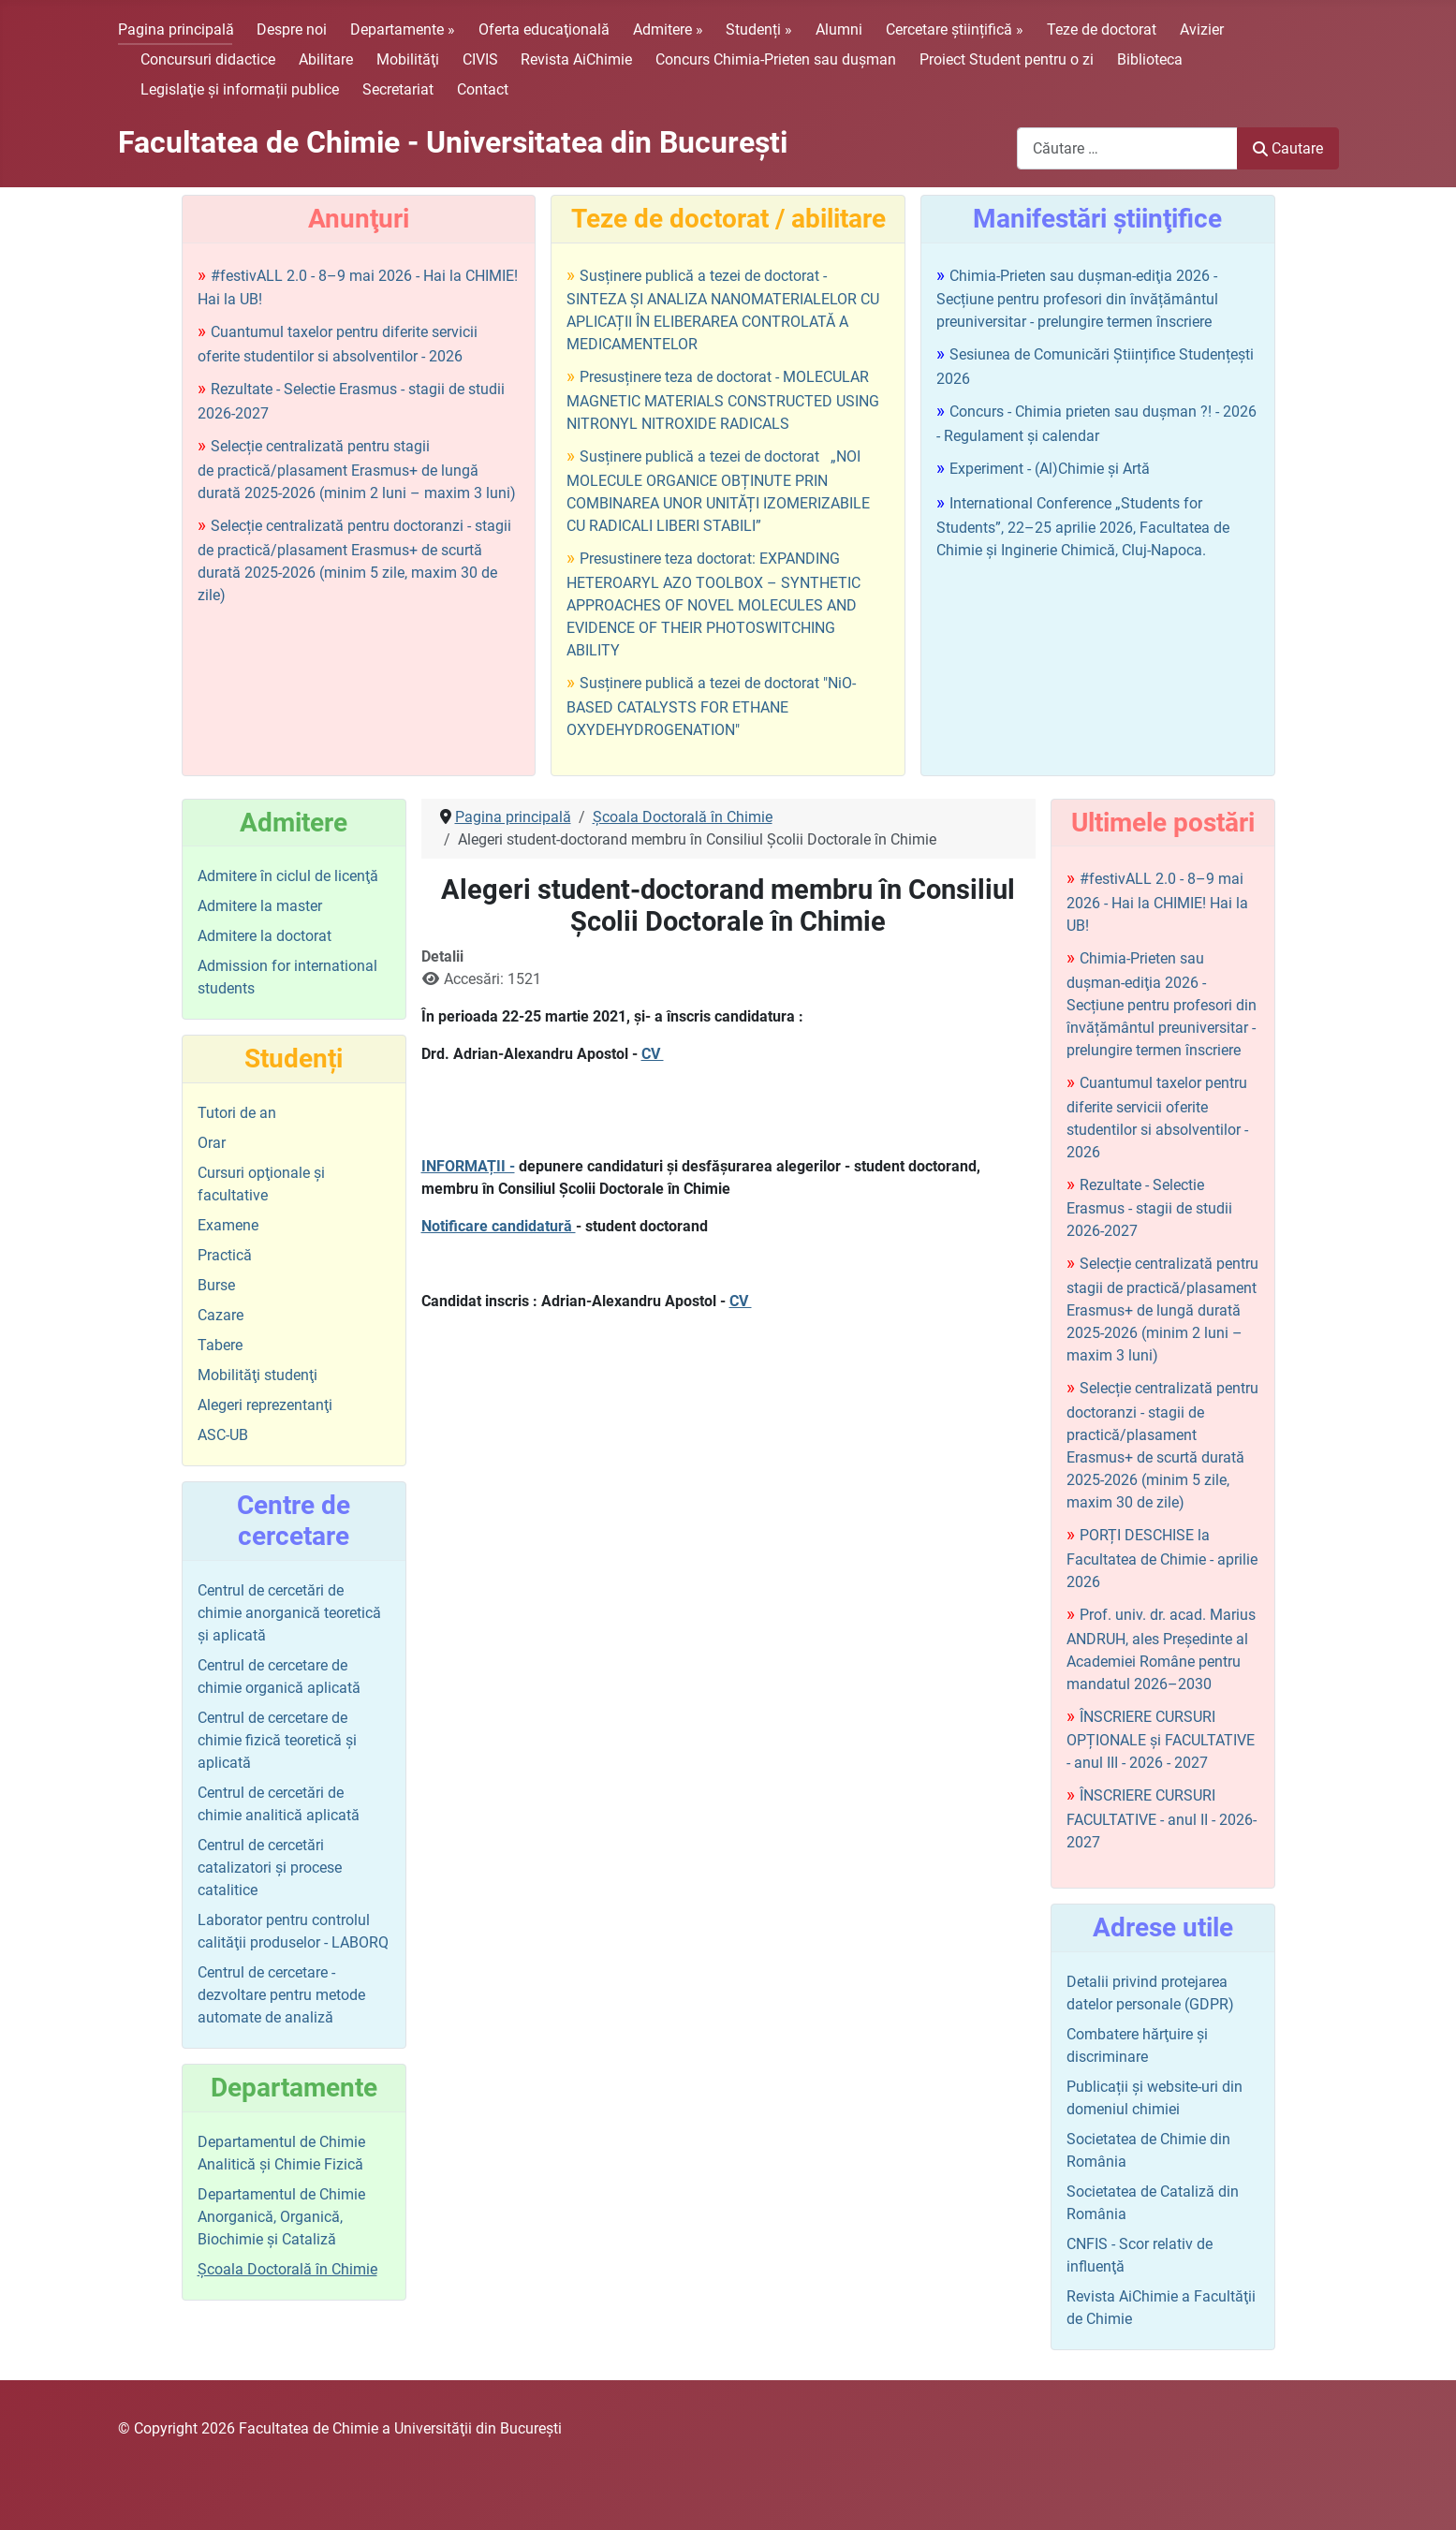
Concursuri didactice (207, 59)
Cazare (220, 1315)
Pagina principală (176, 29)
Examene (228, 1225)
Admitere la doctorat (264, 936)
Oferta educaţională (544, 29)
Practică (225, 1255)
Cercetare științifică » (954, 29)
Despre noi (292, 29)
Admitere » (668, 29)
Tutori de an (237, 1113)
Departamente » (402, 29)
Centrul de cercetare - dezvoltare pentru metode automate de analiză (281, 1995)
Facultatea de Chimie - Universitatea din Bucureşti (452, 142)
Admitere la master (260, 906)
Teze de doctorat (1101, 29)
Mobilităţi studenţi (257, 1375)
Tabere (220, 1345)
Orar (212, 1143)
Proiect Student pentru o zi (1006, 59)
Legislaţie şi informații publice (239, 89)
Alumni (839, 29)
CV (652, 1054)
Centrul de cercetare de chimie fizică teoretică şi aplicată (277, 1740)
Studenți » (759, 29)
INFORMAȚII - (468, 1166)
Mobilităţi (407, 59)
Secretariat (398, 89)
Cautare (1287, 148)
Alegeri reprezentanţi (265, 1405)
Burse (216, 1285)
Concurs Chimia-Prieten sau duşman (775, 59)
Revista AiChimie (576, 59)
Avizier (1202, 29)
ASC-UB (223, 1435)
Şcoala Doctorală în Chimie (287, 2269)
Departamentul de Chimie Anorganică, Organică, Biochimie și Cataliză (281, 2216)
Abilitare (326, 59)
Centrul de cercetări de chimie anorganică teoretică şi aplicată (289, 1612)
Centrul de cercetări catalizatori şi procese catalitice (270, 1867)
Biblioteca (1150, 59)
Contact (482, 89)
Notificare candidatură (498, 1226)
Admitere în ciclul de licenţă (288, 876)
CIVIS (480, 59)
